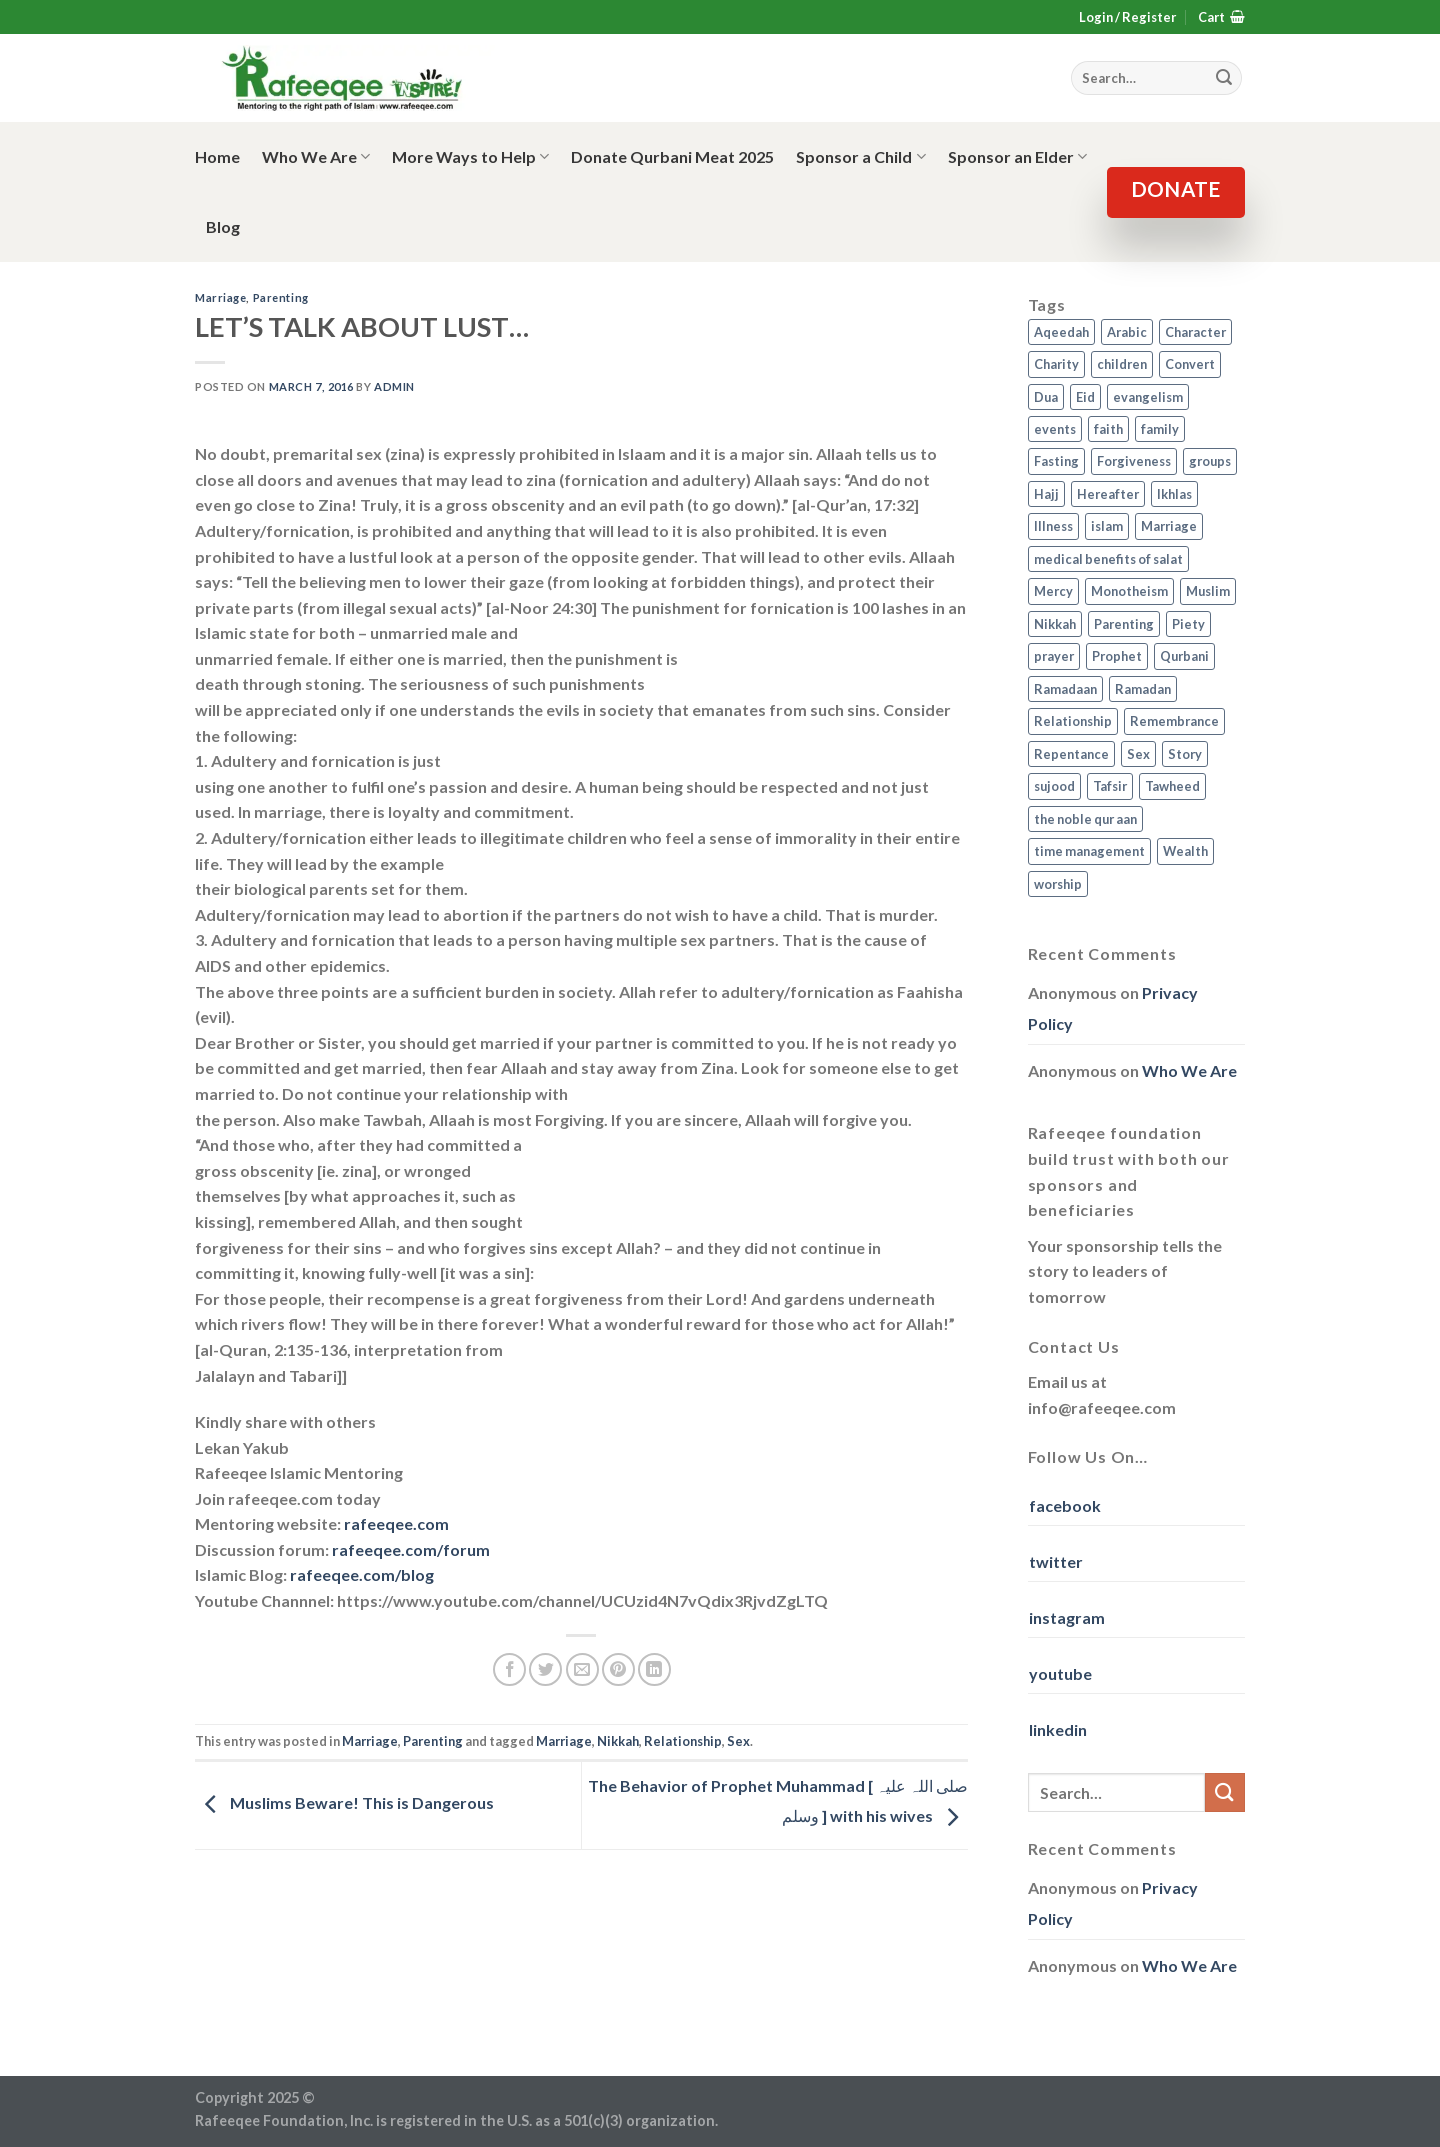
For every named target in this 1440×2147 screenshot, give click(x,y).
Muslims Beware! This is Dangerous (344, 1802)
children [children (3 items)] (1122, 364)
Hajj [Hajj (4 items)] (1046, 494)
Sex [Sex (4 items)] (1138, 754)
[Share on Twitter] (545, 1669)
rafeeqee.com (396, 1523)
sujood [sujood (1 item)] (1054, 786)
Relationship (683, 1741)
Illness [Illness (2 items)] (1053, 526)
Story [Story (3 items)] (1185, 754)
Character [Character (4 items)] (1195, 332)
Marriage (220, 297)
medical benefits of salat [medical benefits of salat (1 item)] (1108, 559)
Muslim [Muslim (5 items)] (1208, 591)
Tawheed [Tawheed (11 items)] (1172, 786)
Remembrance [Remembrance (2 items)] (1174, 721)
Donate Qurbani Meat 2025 (672, 156)
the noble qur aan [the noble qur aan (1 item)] (1085, 819)
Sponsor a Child (860, 157)
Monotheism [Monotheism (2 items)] (1129, 591)
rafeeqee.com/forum (411, 1549)
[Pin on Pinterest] (618, 1669)
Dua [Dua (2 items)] (1046, 397)
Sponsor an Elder (1017, 157)
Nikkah (618, 1741)
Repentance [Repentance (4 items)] (1071, 754)
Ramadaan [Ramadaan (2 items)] (1065, 689)
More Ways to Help (470, 157)
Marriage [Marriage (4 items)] (1169, 526)
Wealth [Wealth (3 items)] (1185, 851)
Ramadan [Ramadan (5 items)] (1143, 689)
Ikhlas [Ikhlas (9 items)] (1174, 494)
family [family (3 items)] (1160, 429)
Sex (738, 1741)
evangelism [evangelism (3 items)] (1148, 397)
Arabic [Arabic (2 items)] (1127, 332)
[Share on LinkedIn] (654, 1669)
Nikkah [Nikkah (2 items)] (1055, 624)
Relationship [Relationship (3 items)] (1073, 721)
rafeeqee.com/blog (362, 1574)
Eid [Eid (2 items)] (1085, 397)
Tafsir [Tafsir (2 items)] (1110, 786)
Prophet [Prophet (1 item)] (1117, 656)
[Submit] (1225, 1792)
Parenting (281, 297)
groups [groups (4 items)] (1210, 461)
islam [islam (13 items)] (1107, 526)
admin (394, 386)
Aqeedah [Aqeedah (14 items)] (1061, 332)
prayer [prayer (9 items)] (1054, 656)
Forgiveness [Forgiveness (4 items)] (1134, 461)
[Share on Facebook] (509, 1669)
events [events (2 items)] (1055, 429)
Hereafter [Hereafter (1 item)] (1108, 494)
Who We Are (316, 157)
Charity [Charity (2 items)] (1056, 364)
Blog (223, 226)
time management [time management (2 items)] (1089, 851)
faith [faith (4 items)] (1108, 429)
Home (217, 156)
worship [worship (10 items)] (1058, 884)
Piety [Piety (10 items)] (1188, 624)
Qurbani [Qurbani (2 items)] (1184, 656)
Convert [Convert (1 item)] (1190, 364)
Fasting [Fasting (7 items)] (1056, 461)
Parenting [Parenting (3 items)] (1124, 624)
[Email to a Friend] (582, 1669)
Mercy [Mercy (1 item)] (1053, 591)
